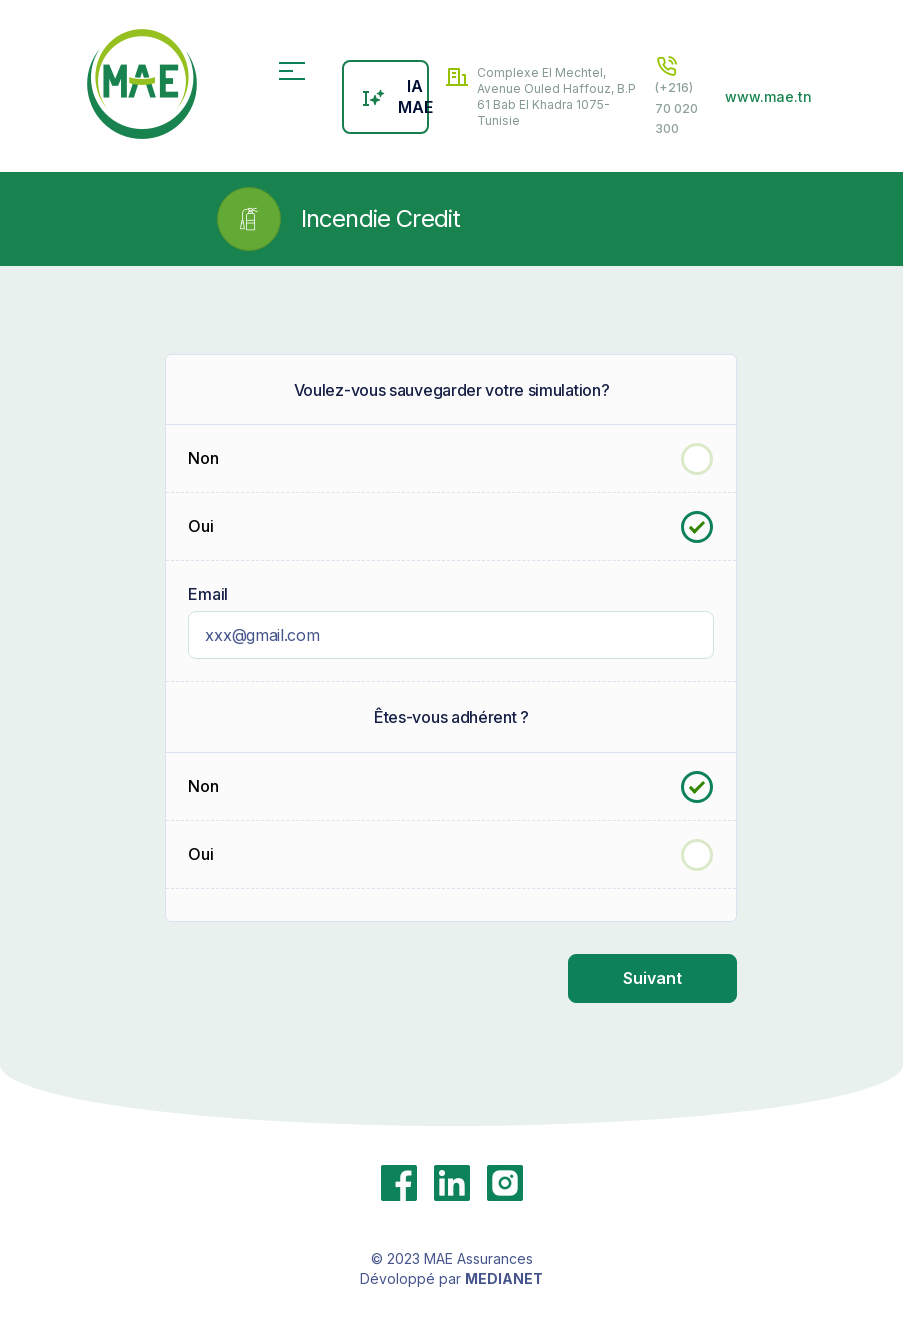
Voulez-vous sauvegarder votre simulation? (452, 390)
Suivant (652, 978)
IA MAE (395, 96)
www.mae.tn (768, 96)
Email (208, 594)
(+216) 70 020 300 (676, 95)
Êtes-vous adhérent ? (451, 717)
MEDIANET (504, 1278)
